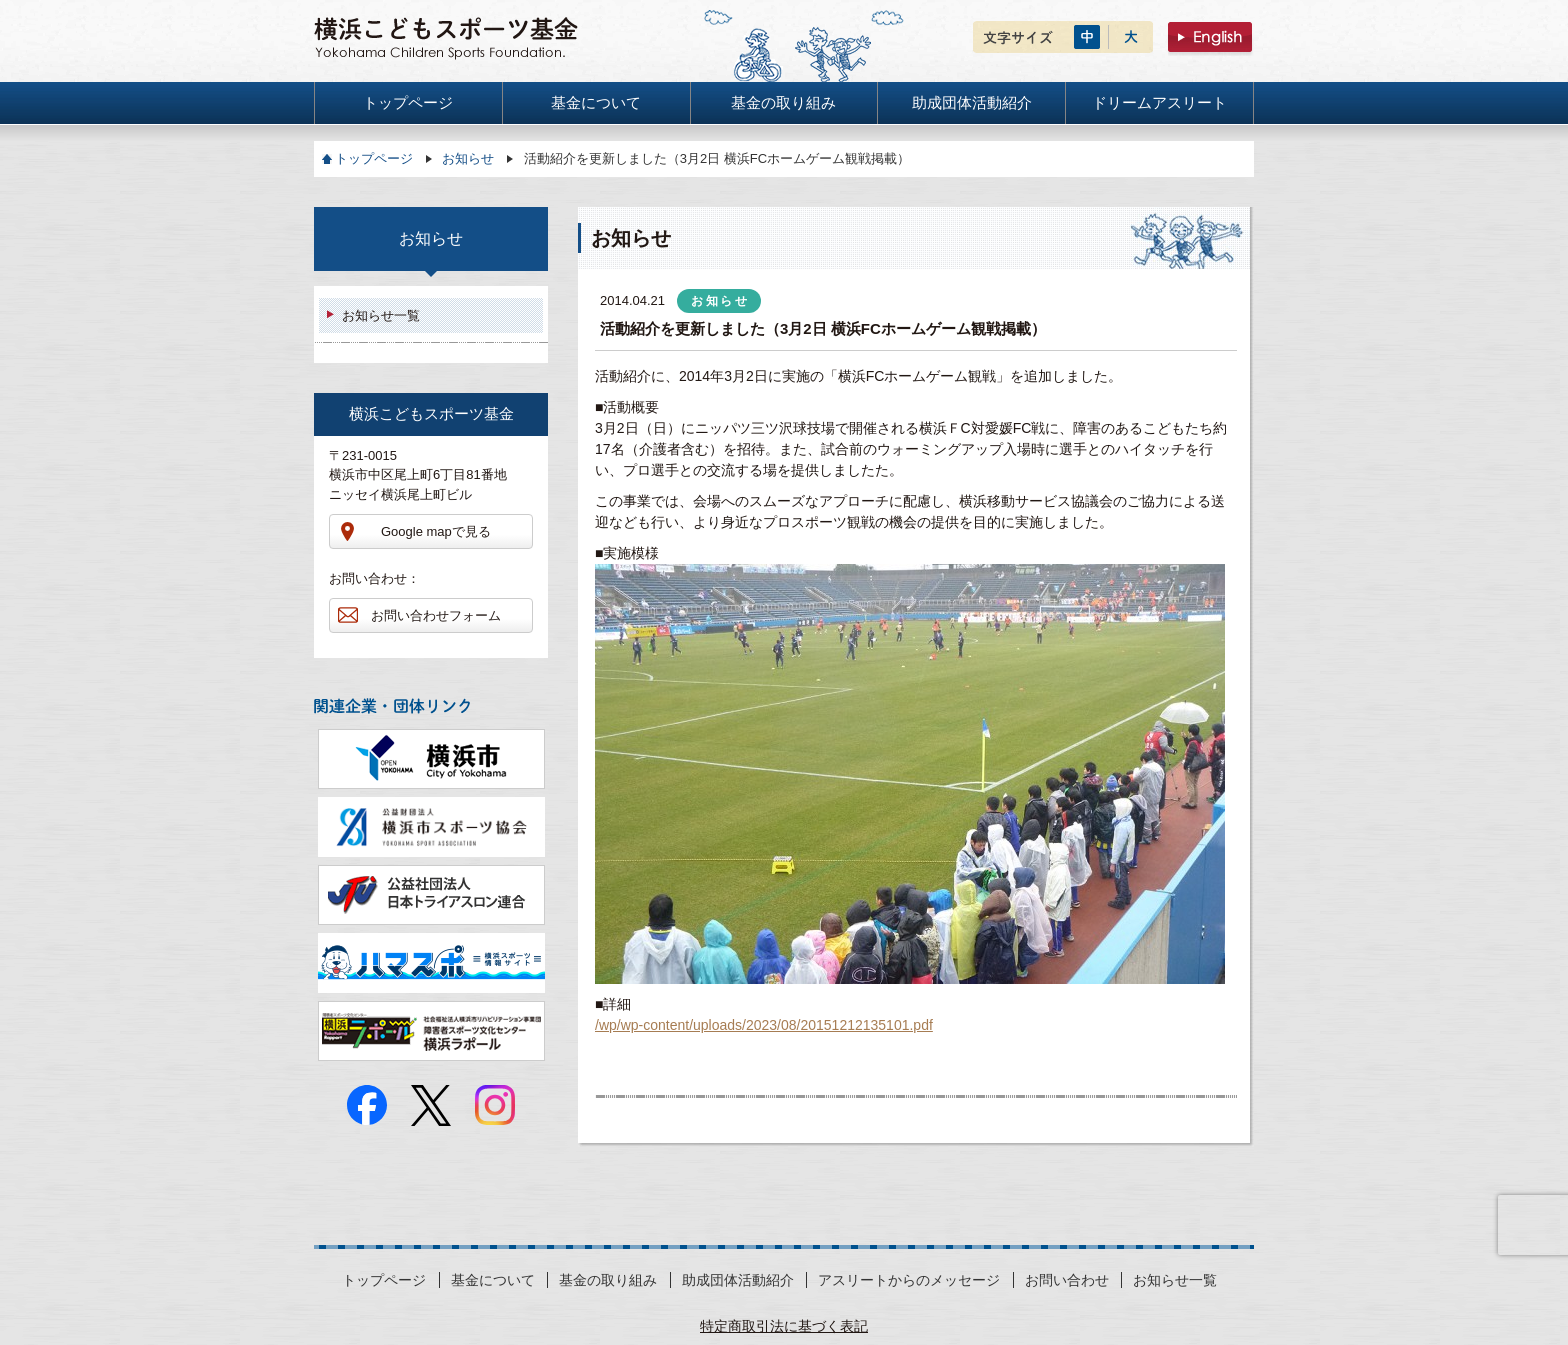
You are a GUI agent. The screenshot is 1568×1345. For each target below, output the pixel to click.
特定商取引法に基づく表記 (784, 1326)
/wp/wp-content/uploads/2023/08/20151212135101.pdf (764, 1025)
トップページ (374, 158)
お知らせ (468, 158)
